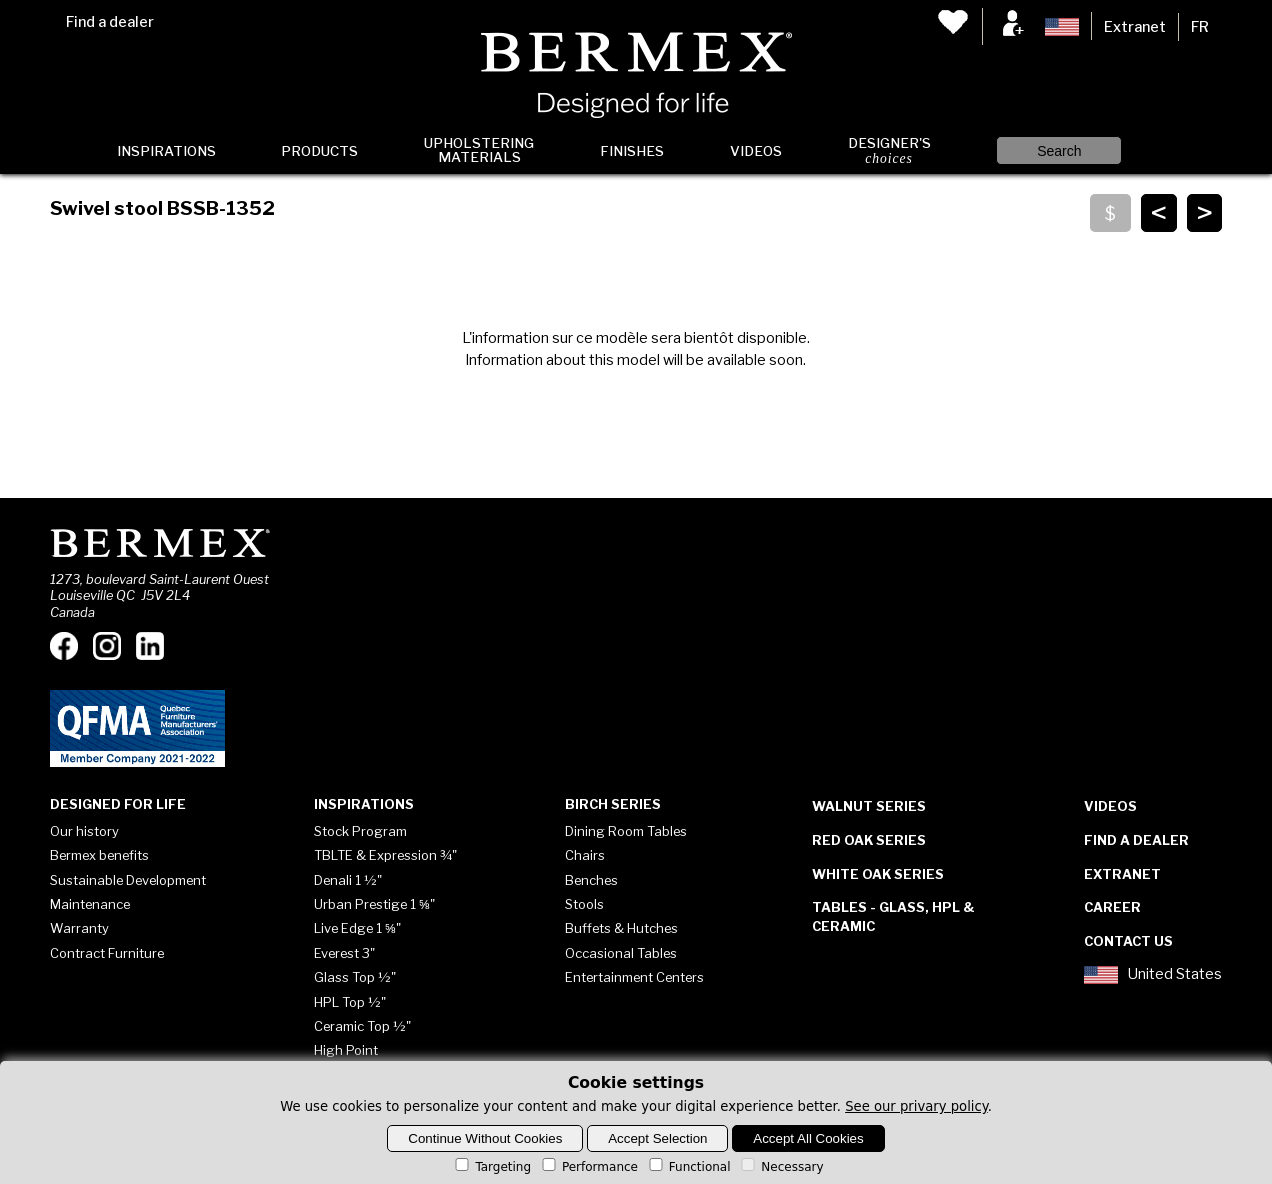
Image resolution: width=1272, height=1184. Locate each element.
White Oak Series (878, 874)
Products (319, 151)
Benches (591, 880)
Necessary (780, 1167)
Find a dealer (110, 22)
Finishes (632, 151)
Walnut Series (869, 806)
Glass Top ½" (355, 977)
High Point (346, 1050)
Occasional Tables (621, 953)
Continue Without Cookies (485, 1138)
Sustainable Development (128, 880)
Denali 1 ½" (348, 880)
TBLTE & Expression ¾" (385, 855)
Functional (688, 1167)
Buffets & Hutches (621, 928)
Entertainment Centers (634, 977)
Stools (584, 904)
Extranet (1135, 27)
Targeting (491, 1167)
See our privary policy (916, 1106)
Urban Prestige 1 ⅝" (374, 904)
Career (1112, 907)
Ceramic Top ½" (362, 1026)
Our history (84, 831)
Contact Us (1128, 941)
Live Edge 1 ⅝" (357, 928)
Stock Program (360, 831)
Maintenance (90, 904)
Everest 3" (344, 953)
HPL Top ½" (350, 1002)
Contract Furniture (107, 953)
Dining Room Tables (626, 831)
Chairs (585, 855)
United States (1153, 975)
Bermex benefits (99, 855)
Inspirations (166, 151)
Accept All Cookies (808, 1138)
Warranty (79, 928)
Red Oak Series (869, 840)
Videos (756, 151)
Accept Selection (657, 1138)
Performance (588, 1167)
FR (1200, 27)
